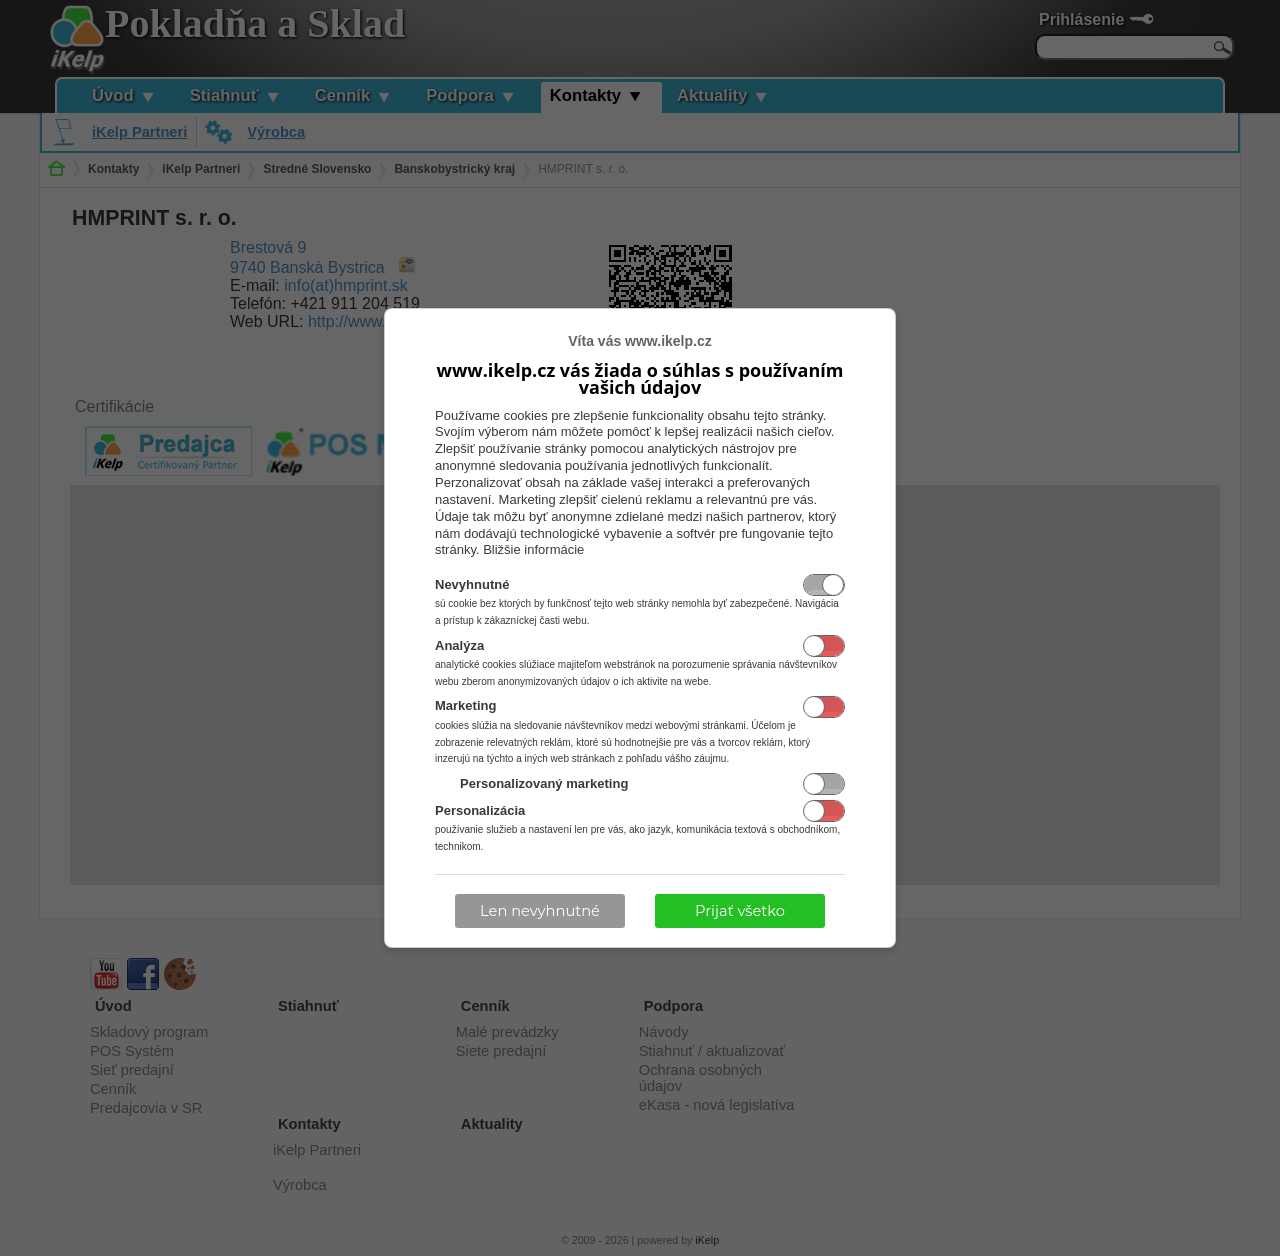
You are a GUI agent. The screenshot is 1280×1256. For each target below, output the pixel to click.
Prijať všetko (740, 911)
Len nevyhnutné (540, 911)
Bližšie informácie (533, 549)
